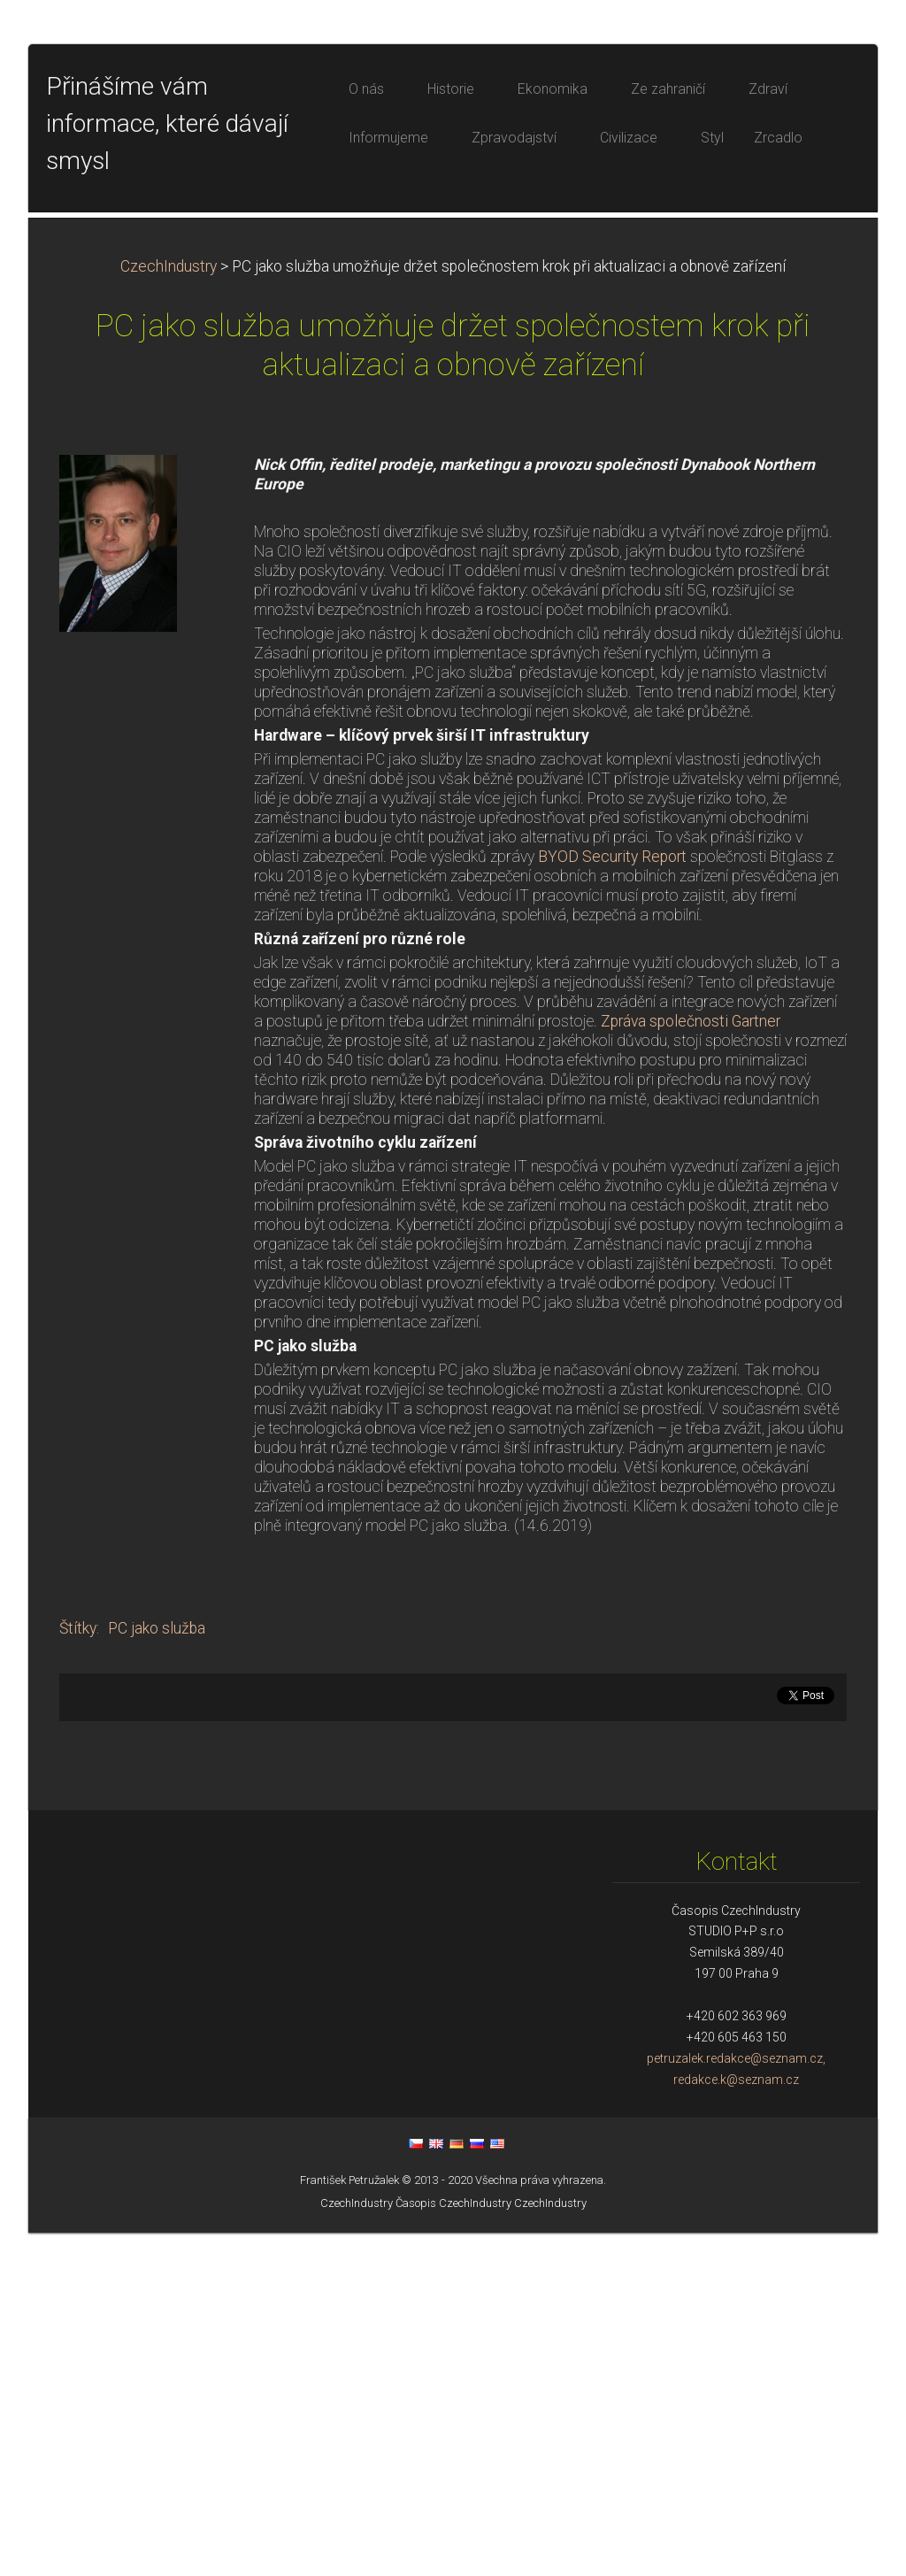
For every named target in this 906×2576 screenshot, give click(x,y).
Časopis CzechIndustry (453, 2546)
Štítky (77, 1971)
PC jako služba (156, 1971)
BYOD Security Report (612, 1200)
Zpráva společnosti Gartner (690, 1364)
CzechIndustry (168, 610)
